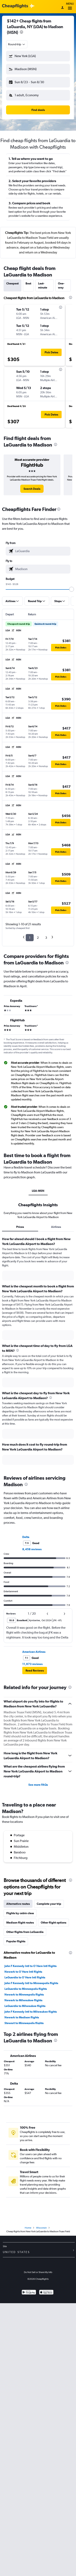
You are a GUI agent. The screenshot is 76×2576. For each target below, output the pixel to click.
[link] (32, 489)
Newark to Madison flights (21, 2017)
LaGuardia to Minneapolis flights (25, 1988)
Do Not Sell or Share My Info (38, 2272)
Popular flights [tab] (15, 1941)
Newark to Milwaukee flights (23, 2000)
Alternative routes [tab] (18, 1903)
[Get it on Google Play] (29, 2293)
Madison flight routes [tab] (20, 1922)
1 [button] (29, 938)
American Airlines (33, 1651)
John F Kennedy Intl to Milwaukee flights (30, 2011)
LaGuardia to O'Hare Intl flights (24, 1977)
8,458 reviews (32, 1549)
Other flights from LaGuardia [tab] (25, 1932)
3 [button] (46, 938)
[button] (38, 56)
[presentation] (21, 32)
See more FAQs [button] (38, 1784)
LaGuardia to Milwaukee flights (24, 2006)
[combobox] (17, 44)
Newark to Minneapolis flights (24, 1994)
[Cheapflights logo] (15, 6)
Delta (25, 1537)
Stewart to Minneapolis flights (24, 2023)
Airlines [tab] (56, 1226)
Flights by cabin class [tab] (20, 1913)
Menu (70, 6)
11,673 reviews (32, 1664)
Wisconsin (41, 2227)
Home (28, 2227)
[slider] (71, 589)
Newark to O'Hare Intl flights (23, 1971)
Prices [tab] (20, 1226)
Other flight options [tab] (53, 1922)
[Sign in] (62, 8)
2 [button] (38, 938)
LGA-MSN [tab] (38, 1190)
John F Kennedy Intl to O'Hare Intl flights (30, 1966)
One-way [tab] (61, 285)
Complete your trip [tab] (49, 1903)
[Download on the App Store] (46, 2293)
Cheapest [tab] (12, 283)
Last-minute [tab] (42, 285)
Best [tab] (28, 283)
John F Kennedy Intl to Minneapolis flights (31, 1983)
